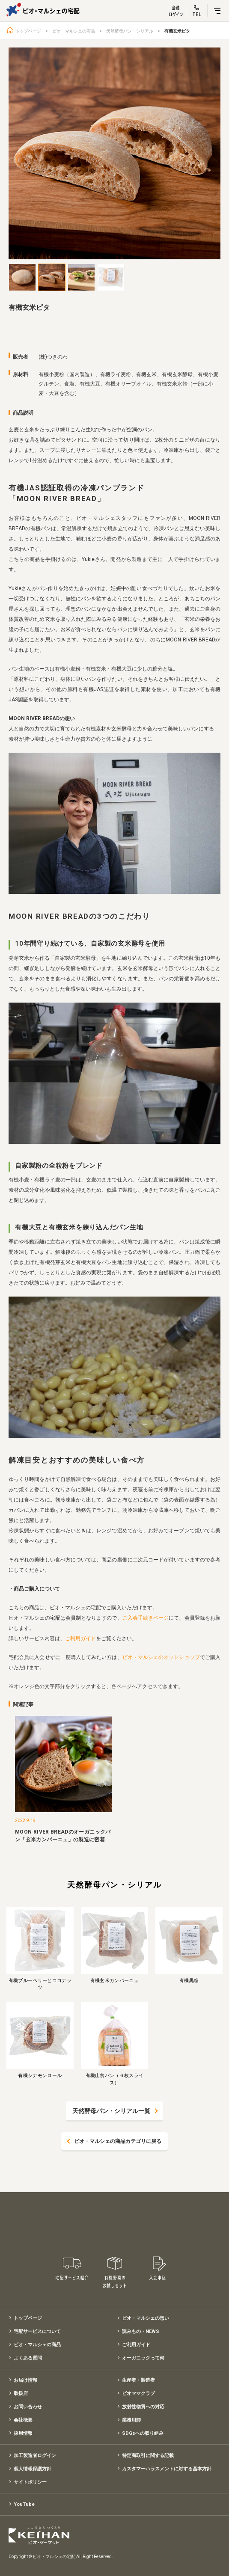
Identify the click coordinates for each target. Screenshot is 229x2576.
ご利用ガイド (80, 1638)
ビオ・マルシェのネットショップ (161, 1657)
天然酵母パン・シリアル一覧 (111, 2110)
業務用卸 (131, 2420)
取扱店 (21, 2393)
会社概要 (23, 2420)
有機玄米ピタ (177, 31)
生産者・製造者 (138, 2380)
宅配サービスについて (37, 2331)
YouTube (24, 2504)
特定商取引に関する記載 (148, 2455)
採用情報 (23, 2433)
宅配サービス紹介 (72, 2272)
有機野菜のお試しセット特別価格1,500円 (114, 2272)
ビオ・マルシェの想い (145, 2318)
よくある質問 (28, 2358)
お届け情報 (25, 2380)
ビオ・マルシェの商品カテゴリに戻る (117, 2141)
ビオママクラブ (138, 2393)
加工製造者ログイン (35, 2455)
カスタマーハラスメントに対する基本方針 (166, 2469)
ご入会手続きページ (145, 1618)
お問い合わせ (28, 2407)
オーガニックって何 (143, 2358)
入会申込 (157, 2272)
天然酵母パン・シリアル (129, 31)
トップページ (28, 31)
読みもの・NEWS (140, 2331)
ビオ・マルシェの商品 (73, 31)
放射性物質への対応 (143, 2407)
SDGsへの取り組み (143, 2433)
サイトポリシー (30, 2482)
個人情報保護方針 (32, 2469)
